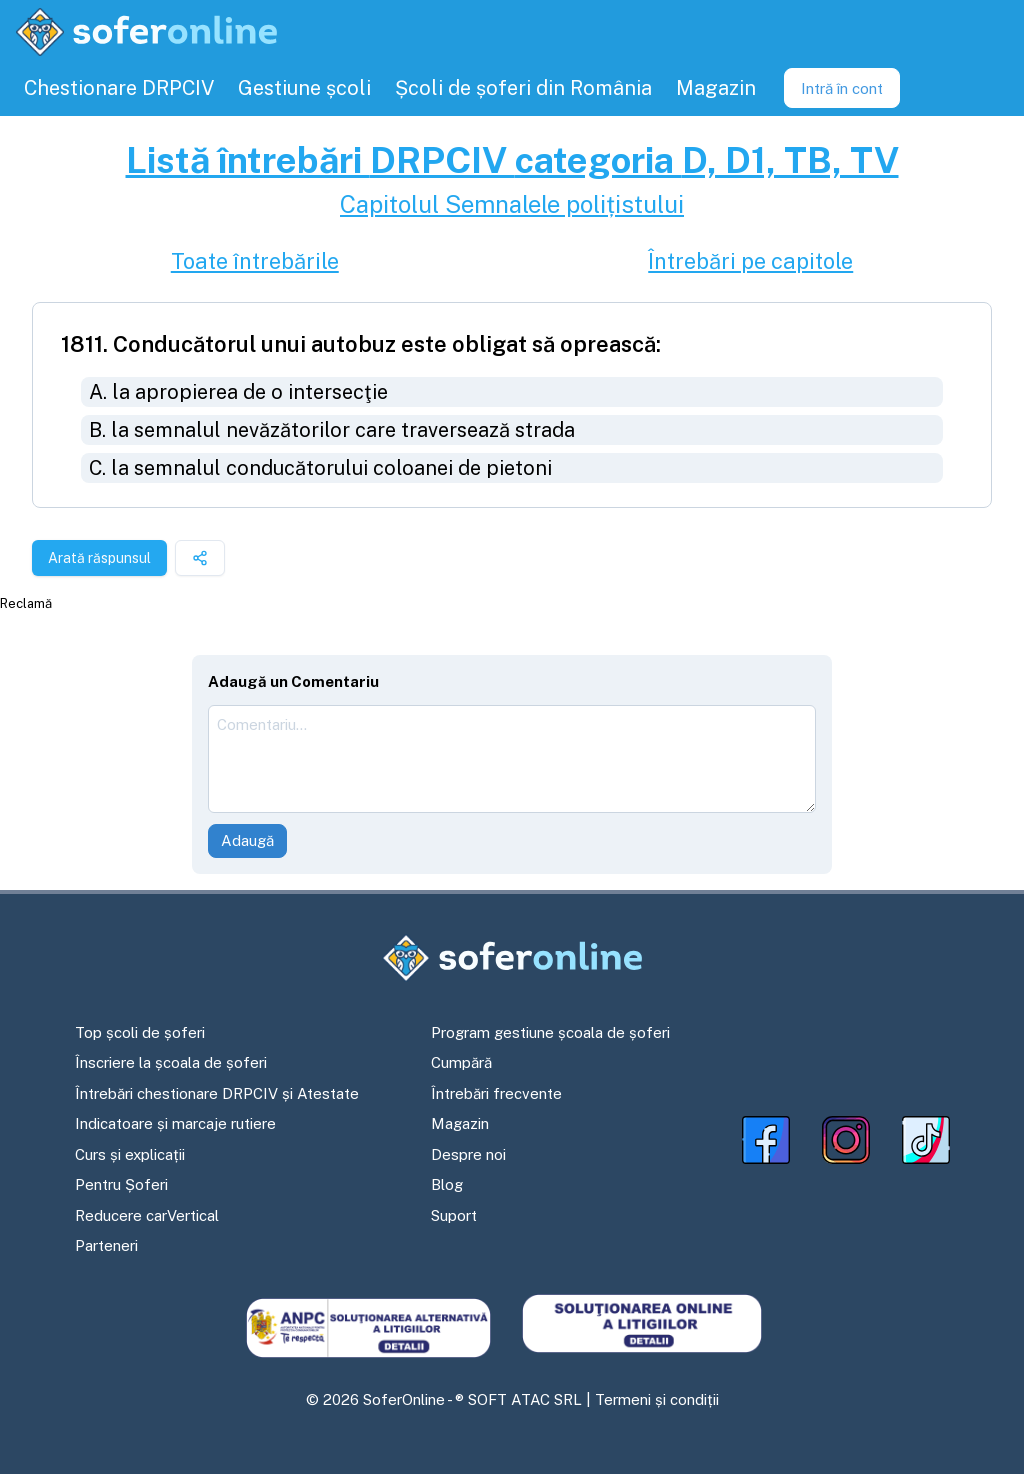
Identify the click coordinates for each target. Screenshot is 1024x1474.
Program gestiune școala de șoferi (550, 1032)
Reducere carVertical (147, 1215)
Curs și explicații (130, 1154)
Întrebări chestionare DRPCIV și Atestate (217, 1093)
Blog (447, 1184)
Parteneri (106, 1245)
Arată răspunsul (99, 558)
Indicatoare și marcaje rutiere (175, 1123)
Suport (454, 1215)
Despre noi (468, 1154)
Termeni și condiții (657, 1399)
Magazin (460, 1123)
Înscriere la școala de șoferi (171, 1062)
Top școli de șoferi (140, 1032)
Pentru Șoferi (121, 1184)
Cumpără (461, 1062)
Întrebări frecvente (496, 1093)
